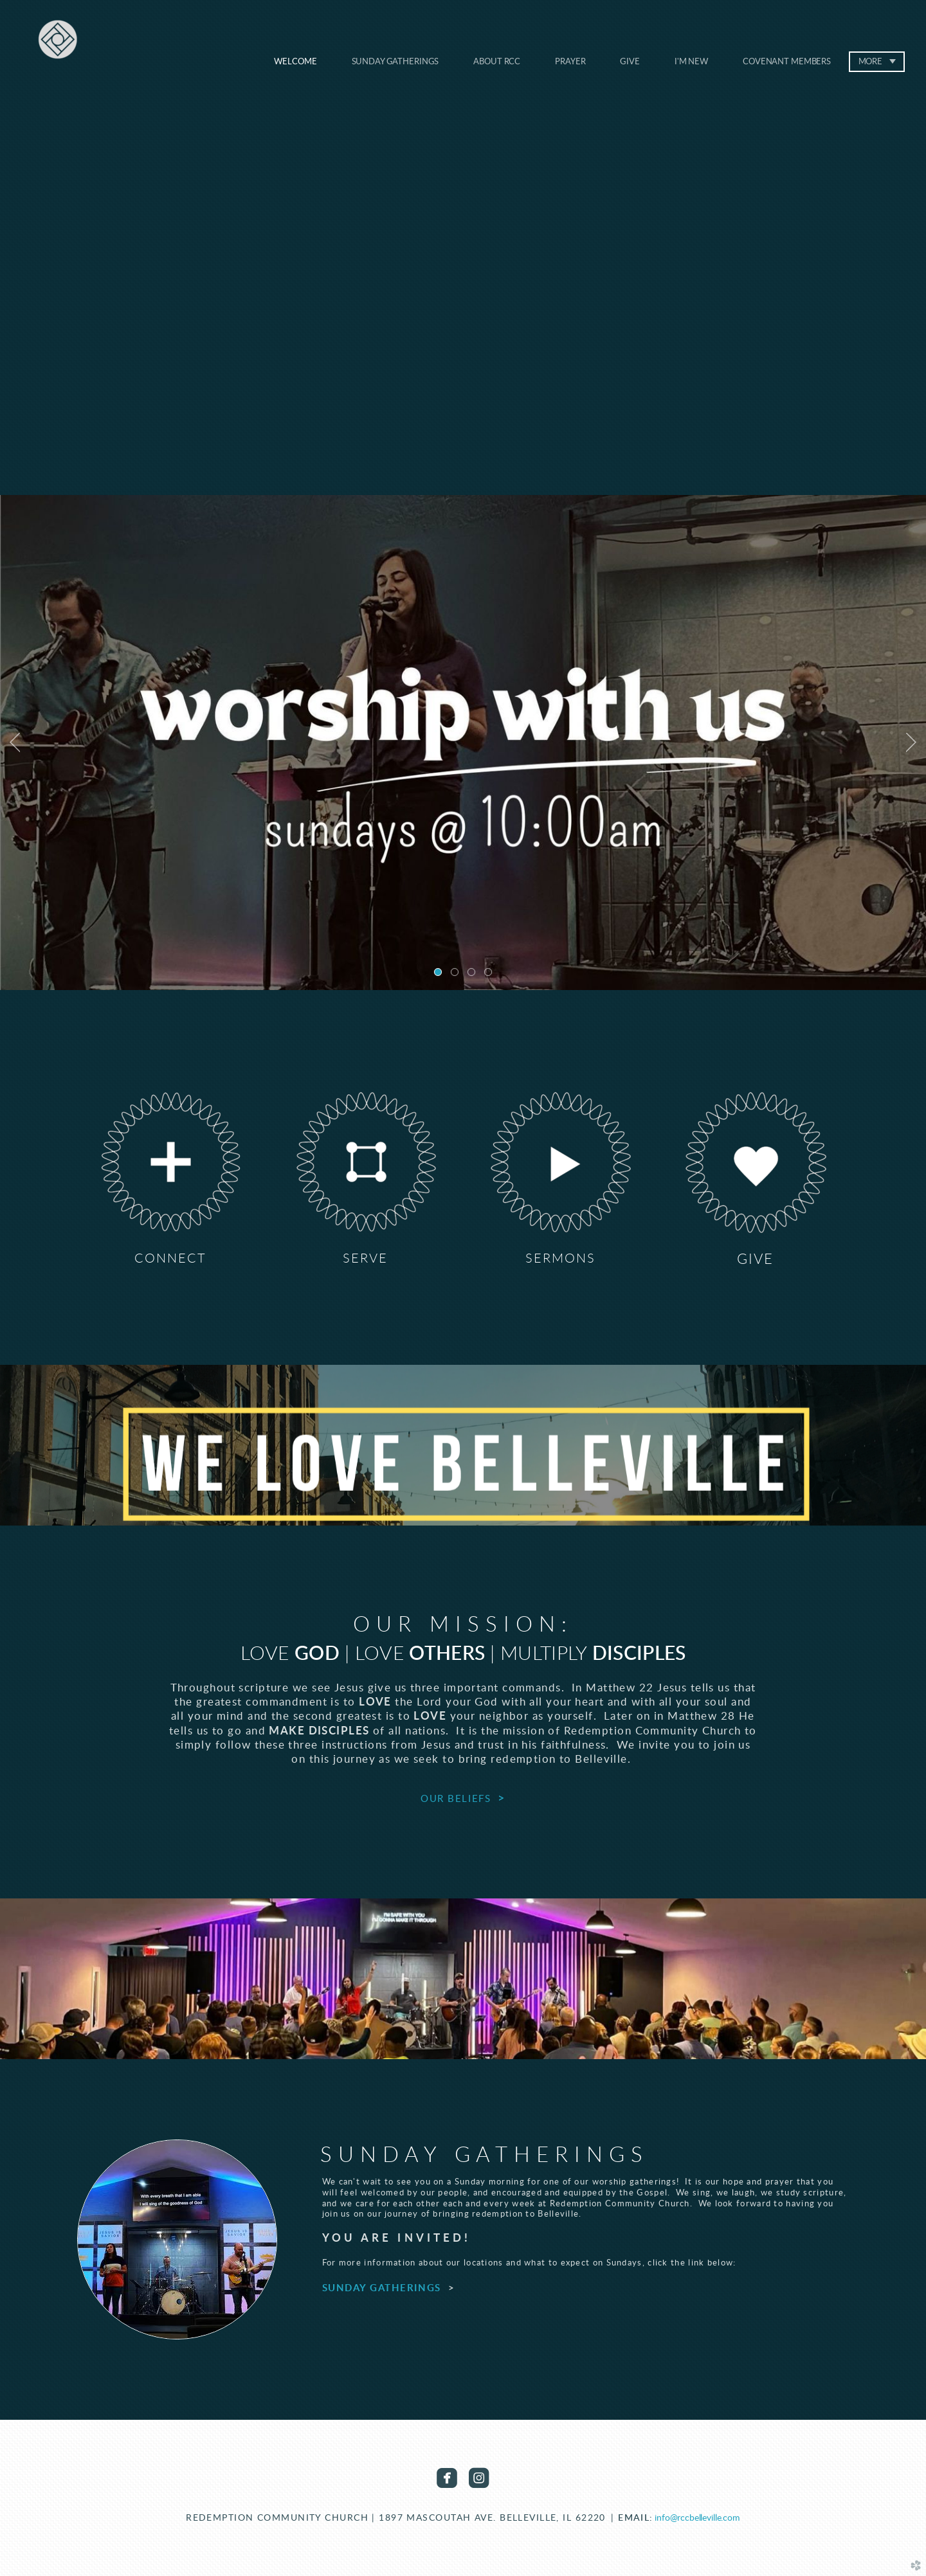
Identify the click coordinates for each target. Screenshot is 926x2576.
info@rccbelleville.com (697, 2518)
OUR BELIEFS (456, 1799)
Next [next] (911, 742)
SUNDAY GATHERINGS (381, 2288)
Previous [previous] (15, 742)
